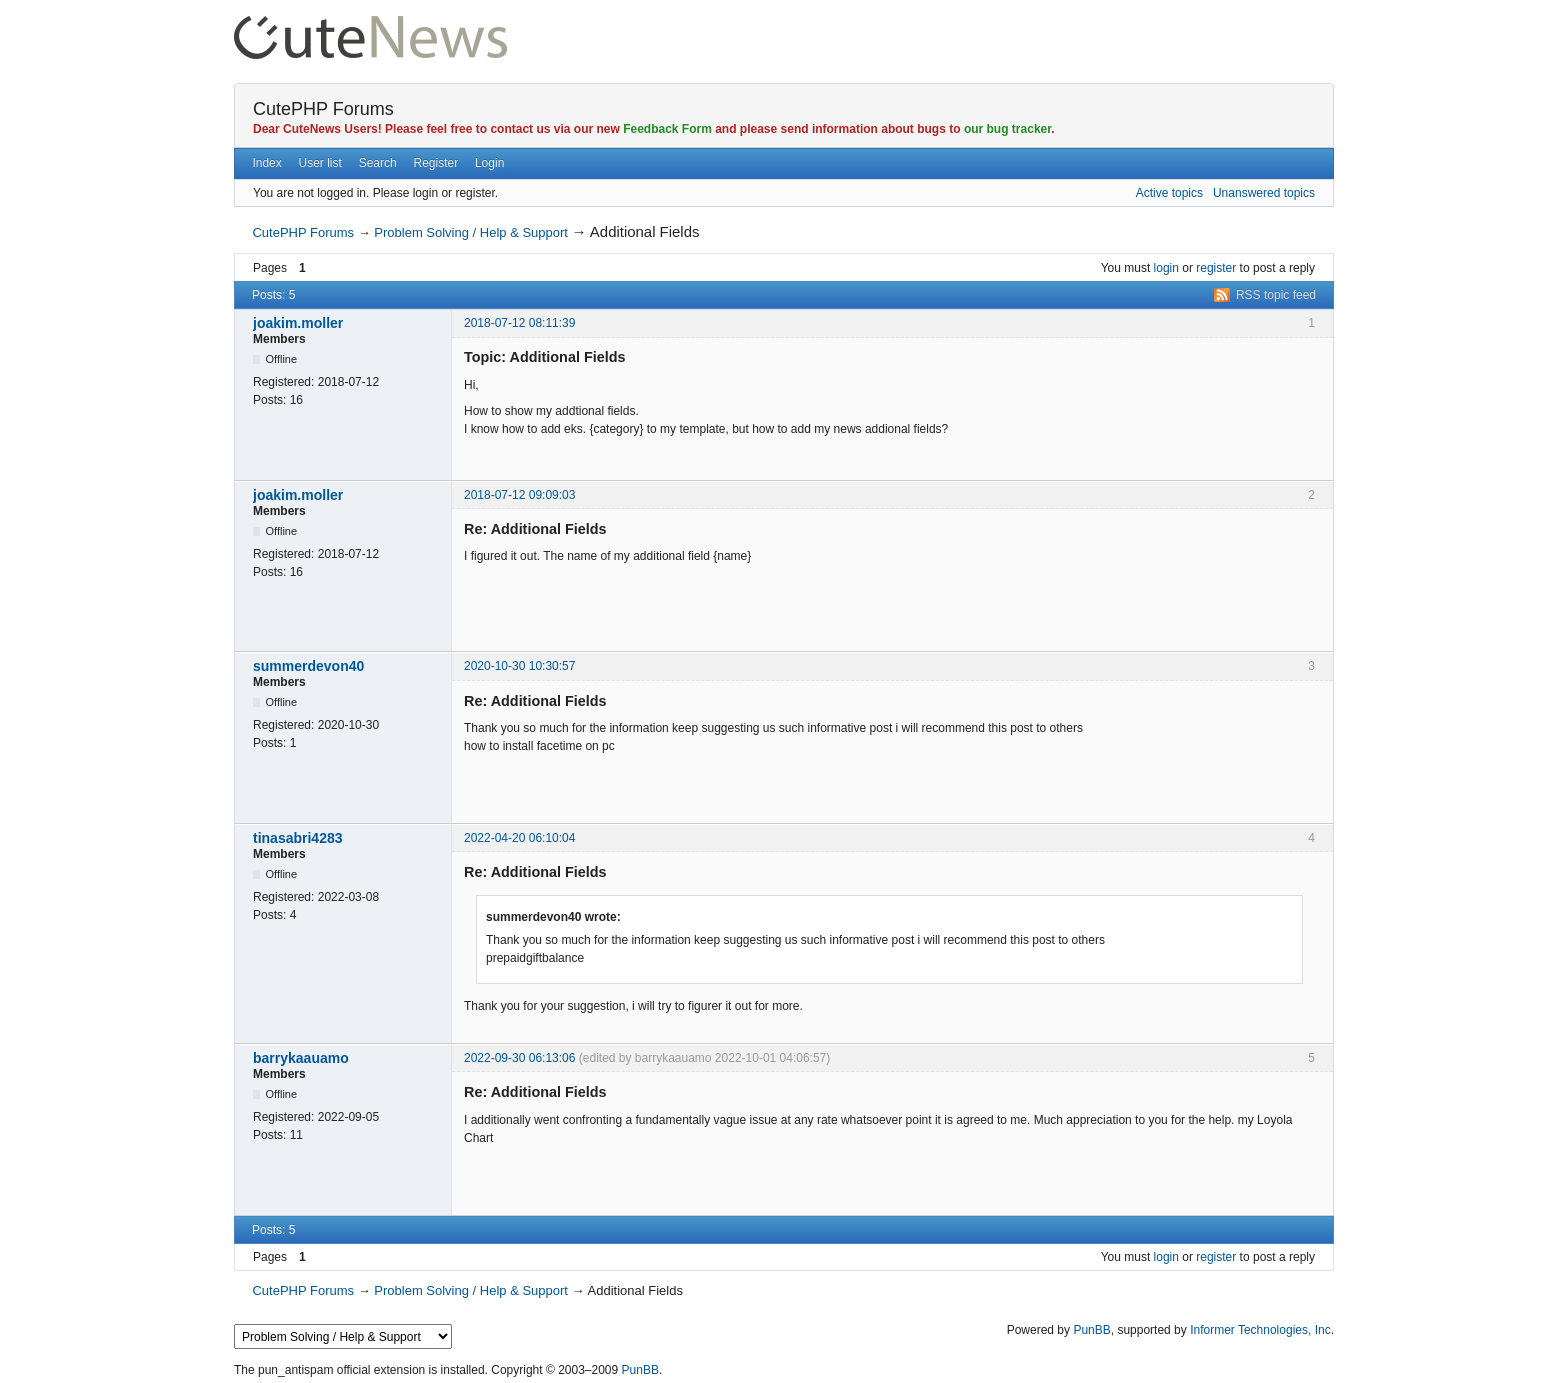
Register (435, 163)
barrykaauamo (301, 1058)
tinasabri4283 (298, 838)
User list (320, 163)
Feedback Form (667, 129)
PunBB (1091, 1330)
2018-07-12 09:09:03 (519, 495)
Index (266, 163)
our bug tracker (1007, 129)
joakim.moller (298, 323)
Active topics (1169, 193)
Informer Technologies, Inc (1260, 1330)
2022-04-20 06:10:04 (519, 838)
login (1166, 268)
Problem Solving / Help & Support (471, 232)
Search (378, 163)
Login (489, 163)
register (1216, 268)
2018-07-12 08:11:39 (519, 323)
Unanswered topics (1264, 193)
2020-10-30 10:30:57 (519, 666)
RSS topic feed (1276, 295)
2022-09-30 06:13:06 (519, 1058)
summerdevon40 (308, 666)
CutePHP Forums (323, 109)
